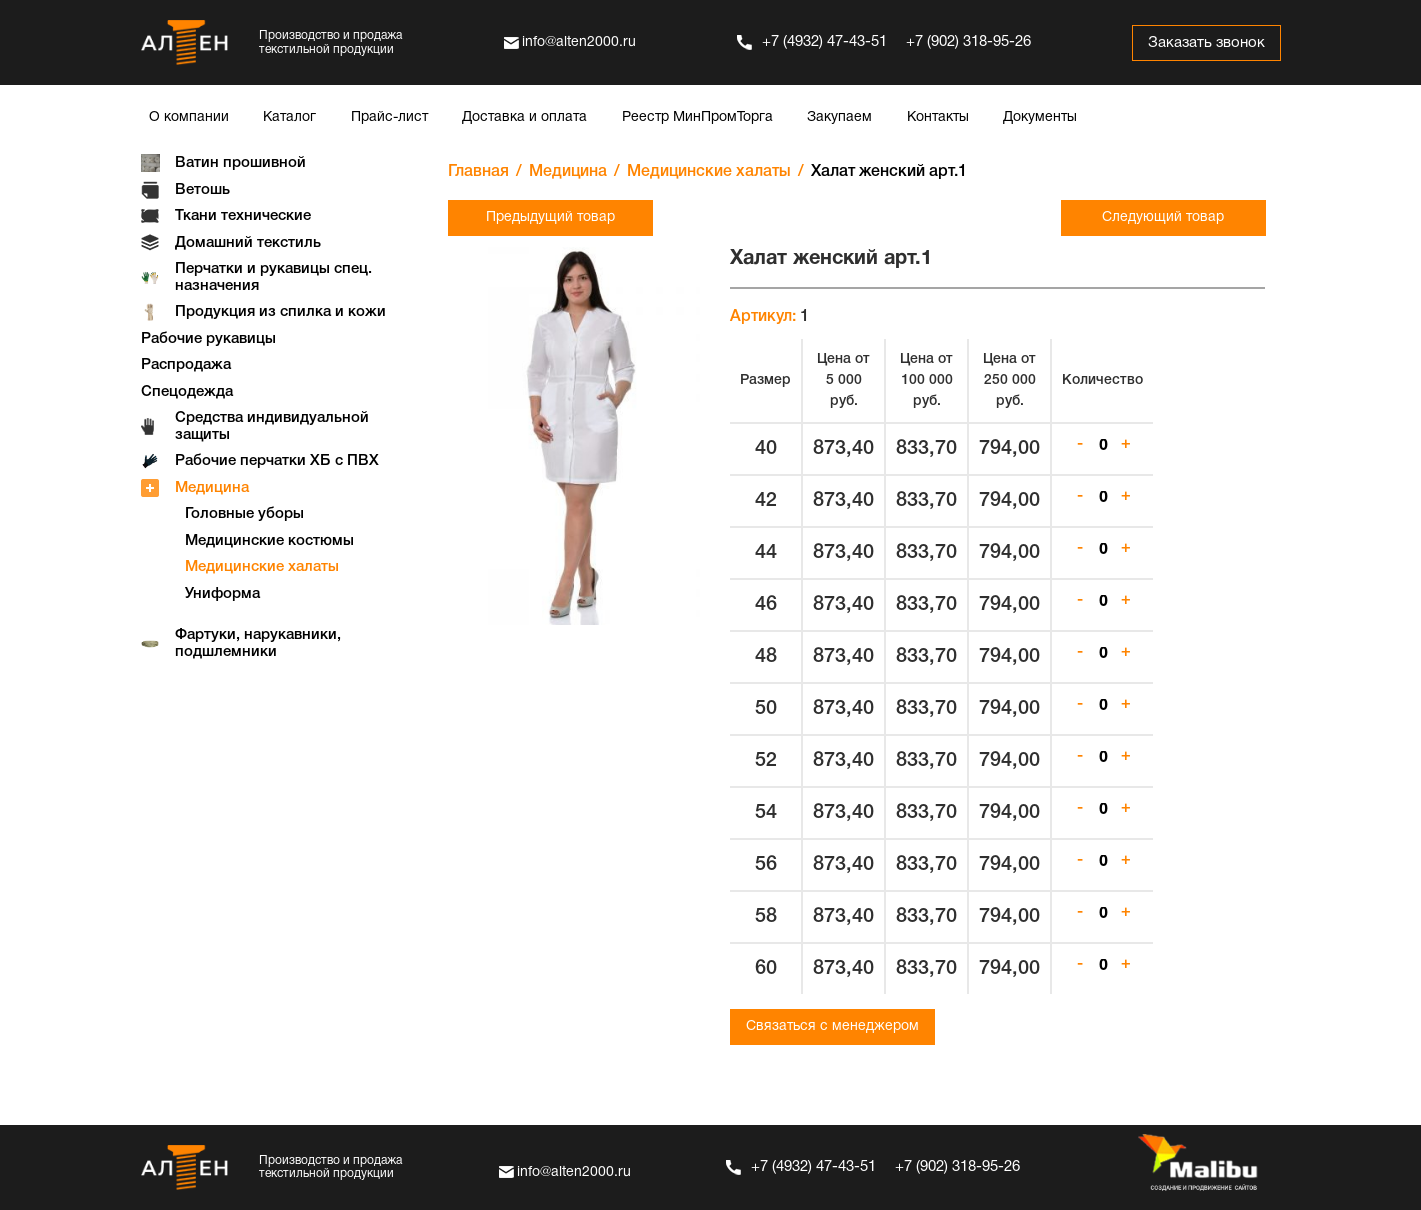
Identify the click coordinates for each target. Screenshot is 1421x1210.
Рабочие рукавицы (208, 339)
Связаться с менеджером (832, 1026)
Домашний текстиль (248, 243)
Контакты (938, 117)
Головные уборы (244, 514)
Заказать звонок (1204, 43)
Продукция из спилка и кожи (280, 312)
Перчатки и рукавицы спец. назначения (273, 277)
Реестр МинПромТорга (697, 117)
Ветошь (202, 190)
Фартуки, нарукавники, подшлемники (258, 643)
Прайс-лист (389, 117)
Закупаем (839, 117)
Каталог (289, 117)
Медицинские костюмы (269, 541)
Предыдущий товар (550, 217)
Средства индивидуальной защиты (272, 426)
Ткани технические (243, 216)
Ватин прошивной (240, 163)
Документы (1040, 117)
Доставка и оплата (524, 117)
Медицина (212, 488)
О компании (189, 117)
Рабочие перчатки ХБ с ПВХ (277, 461)
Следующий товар (1163, 217)
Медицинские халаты (262, 567)
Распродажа (186, 365)
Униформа (222, 594)
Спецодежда (187, 392)
